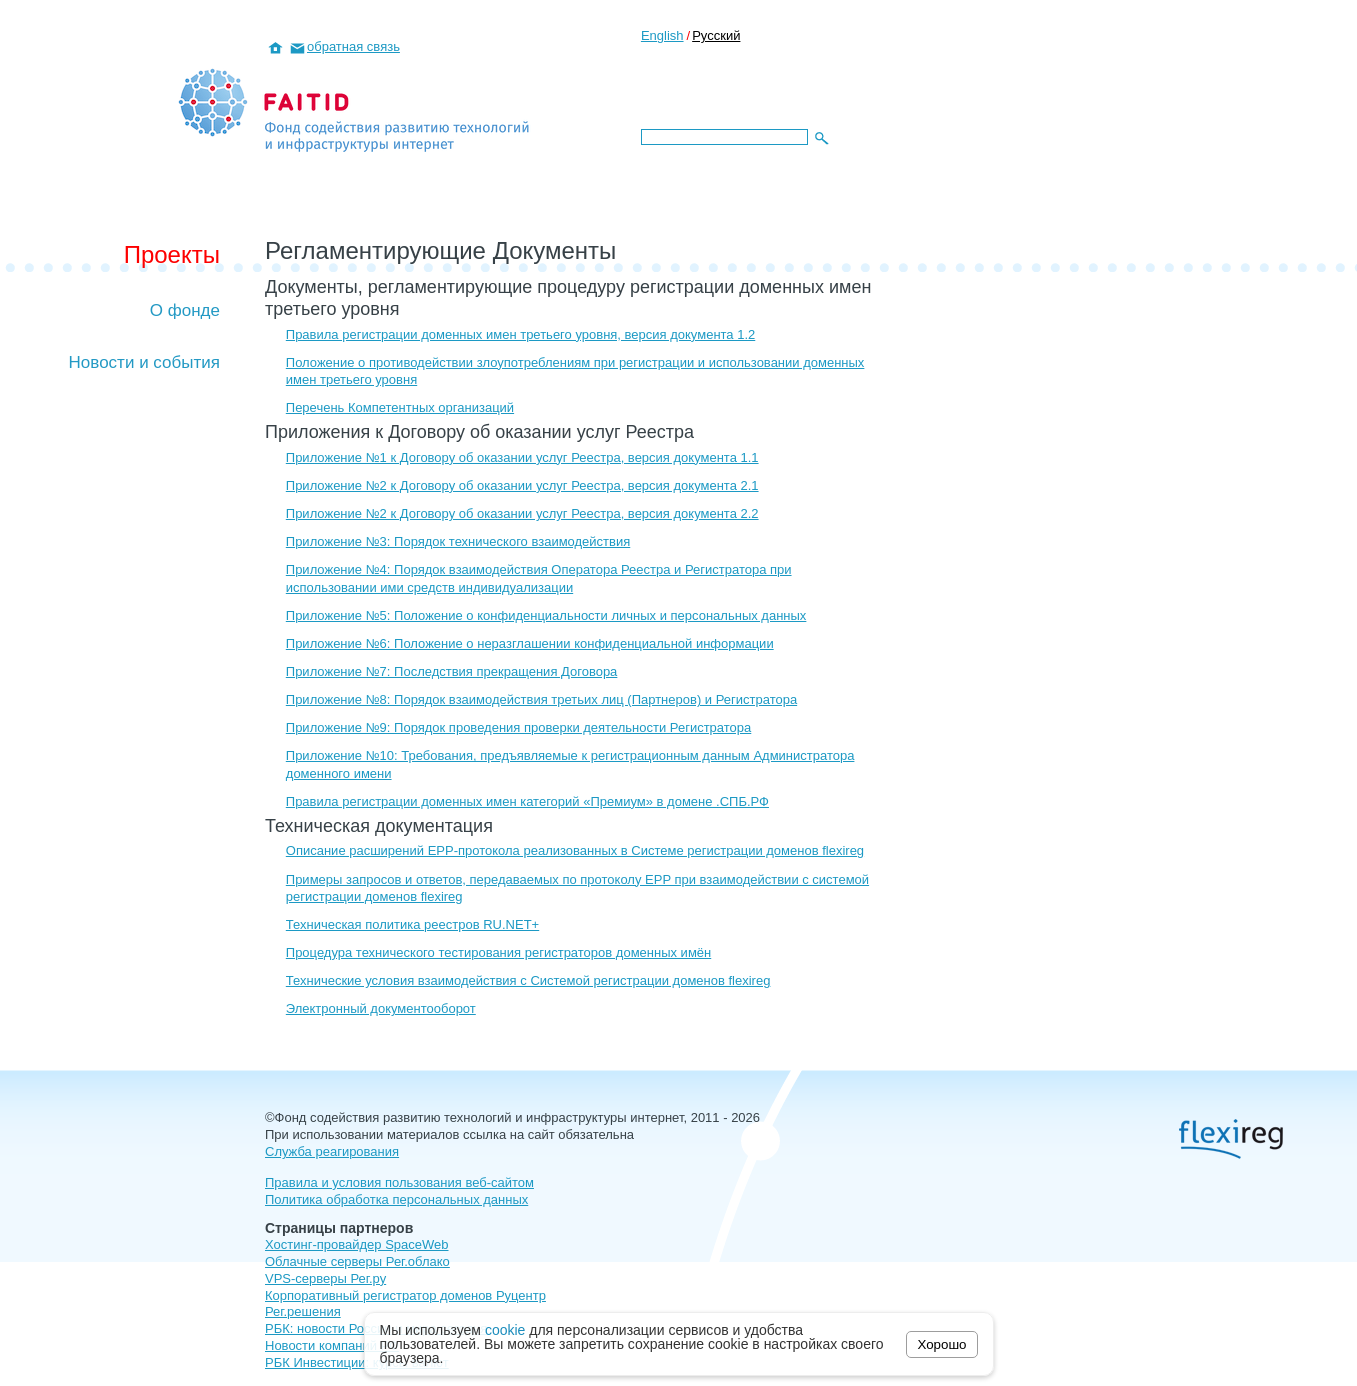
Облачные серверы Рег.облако (357, 1261)
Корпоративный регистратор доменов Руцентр (405, 1295)
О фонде (185, 310)
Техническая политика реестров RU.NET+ (412, 924)
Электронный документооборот (381, 1008)
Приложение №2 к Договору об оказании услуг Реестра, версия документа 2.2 (522, 513)
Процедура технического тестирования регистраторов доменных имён (498, 952)
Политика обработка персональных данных (396, 1199)
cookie (505, 1330)
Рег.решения (303, 1311)
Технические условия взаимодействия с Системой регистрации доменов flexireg (528, 980)
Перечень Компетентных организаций (400, 407)
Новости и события (144, 362)
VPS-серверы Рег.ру (325, 1278)
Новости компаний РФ (332, 1345)
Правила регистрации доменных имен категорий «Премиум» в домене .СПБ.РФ (527, 801)
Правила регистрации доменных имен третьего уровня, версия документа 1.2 (520, 334)
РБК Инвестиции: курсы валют (357, 1362)
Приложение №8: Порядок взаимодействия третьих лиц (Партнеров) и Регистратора (541, 699)
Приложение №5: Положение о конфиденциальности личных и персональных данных (546, 615)
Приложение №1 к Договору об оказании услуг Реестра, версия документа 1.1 (522, 457)
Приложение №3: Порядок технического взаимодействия (458, 541)
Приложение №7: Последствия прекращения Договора (452, 671)
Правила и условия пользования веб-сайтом (399, 1182)
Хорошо (941, 1344)
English (662, 35)
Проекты (172, 254)
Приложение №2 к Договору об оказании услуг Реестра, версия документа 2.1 (522, 485)
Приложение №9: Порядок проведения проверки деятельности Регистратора (518, 727)
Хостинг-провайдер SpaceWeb (357, 1244)
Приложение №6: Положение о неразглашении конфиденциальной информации (530, 643)
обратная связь (353, 46)
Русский (716, 35)
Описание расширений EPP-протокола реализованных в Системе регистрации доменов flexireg (575, 850)
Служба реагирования (332, 1151)
